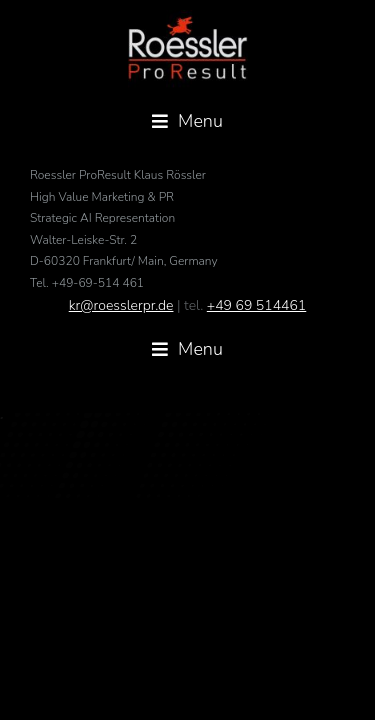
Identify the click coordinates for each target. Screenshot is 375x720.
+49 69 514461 (256, 355)
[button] (187, 121)
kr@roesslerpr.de (121, 355)
